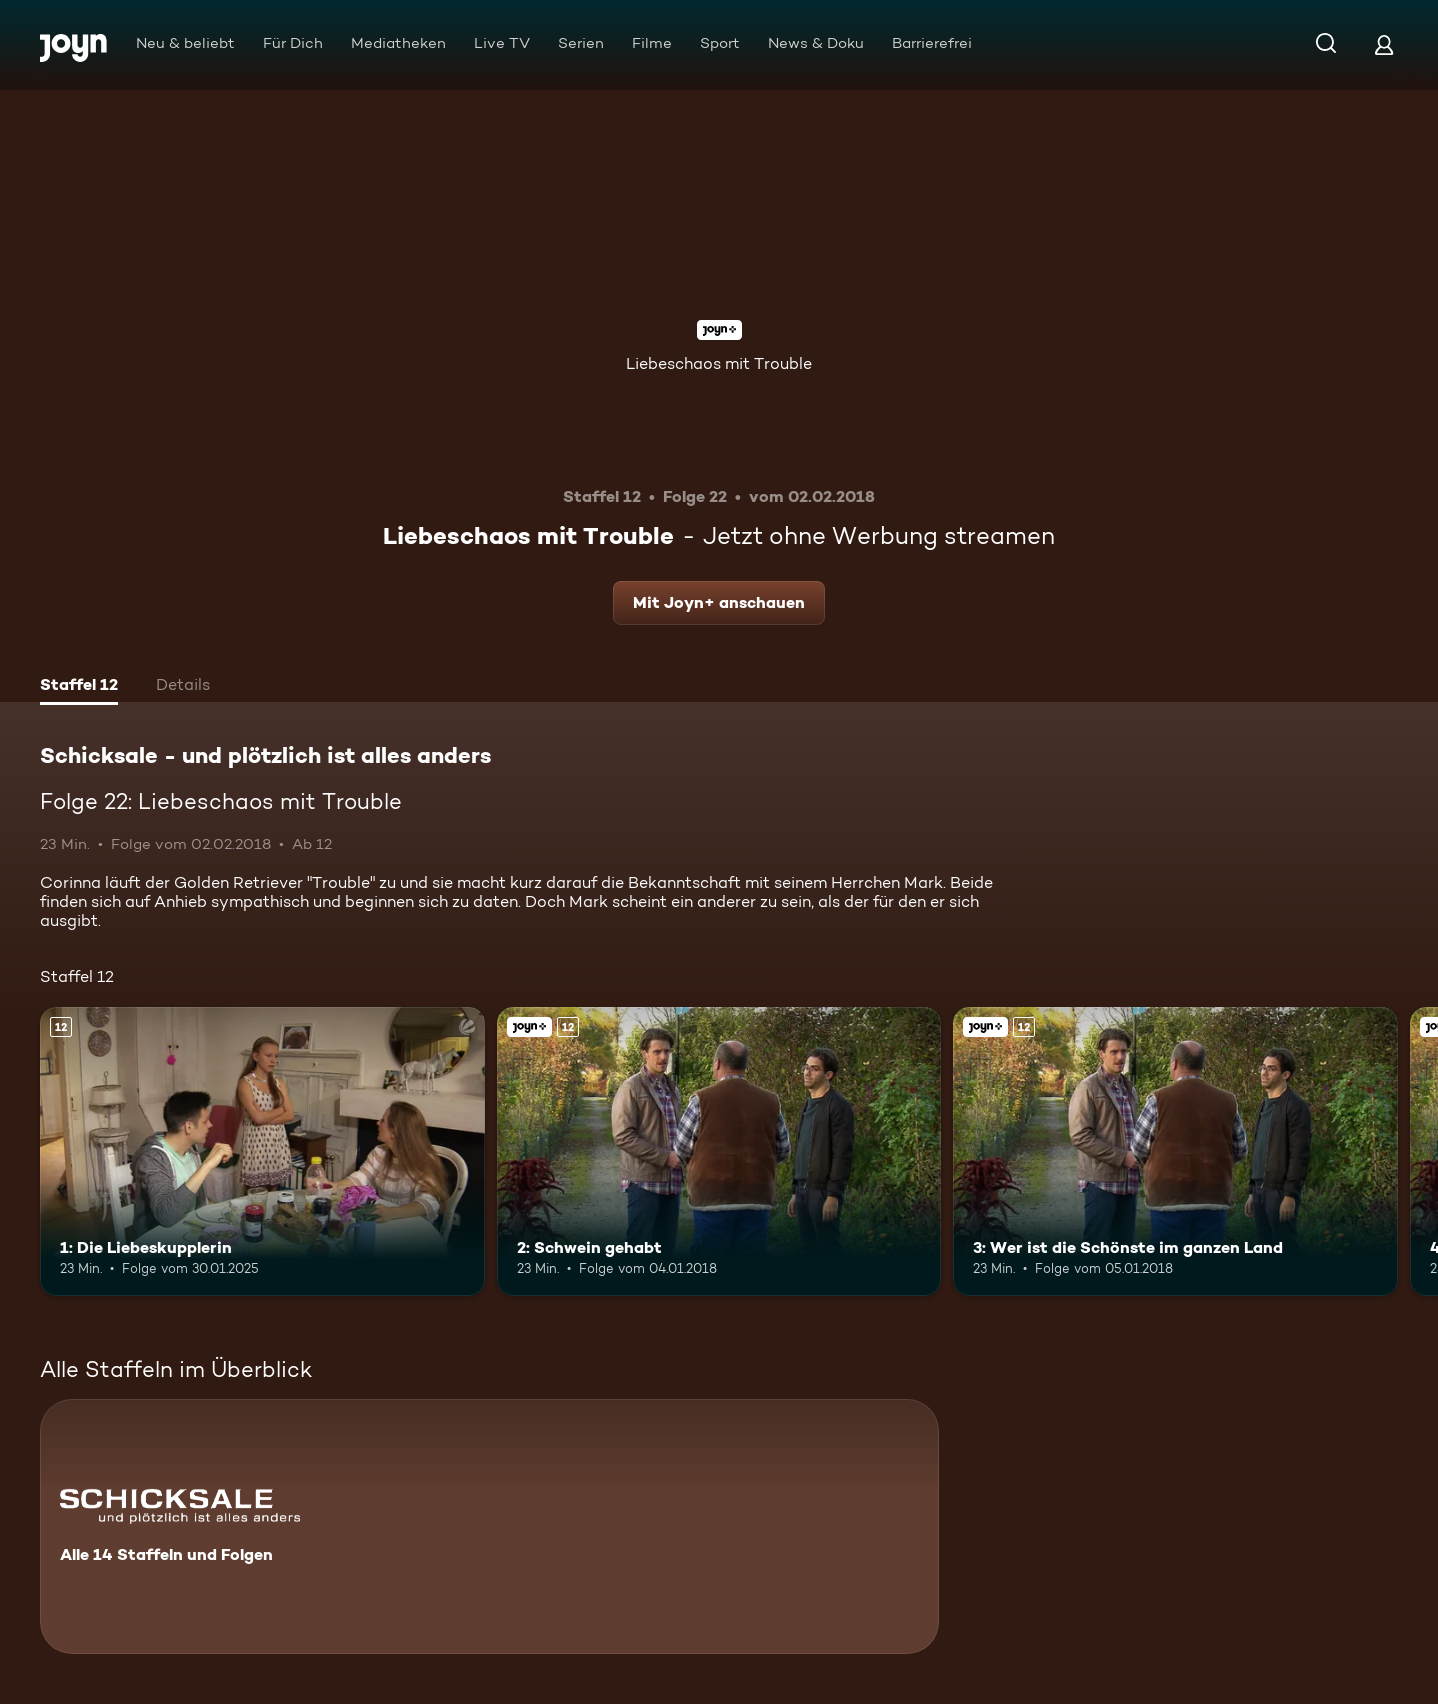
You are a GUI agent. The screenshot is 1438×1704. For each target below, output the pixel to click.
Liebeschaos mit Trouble (719, 363)
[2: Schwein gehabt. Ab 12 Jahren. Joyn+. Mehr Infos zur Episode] (719, 1151)
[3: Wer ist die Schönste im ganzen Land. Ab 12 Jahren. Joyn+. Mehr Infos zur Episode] (1175, 1151)
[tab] (79, 687)
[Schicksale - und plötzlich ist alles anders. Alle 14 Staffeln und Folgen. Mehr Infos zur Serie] (489, 1526)
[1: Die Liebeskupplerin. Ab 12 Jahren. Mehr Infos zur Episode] (262, 1151)
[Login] (1384, 44)
